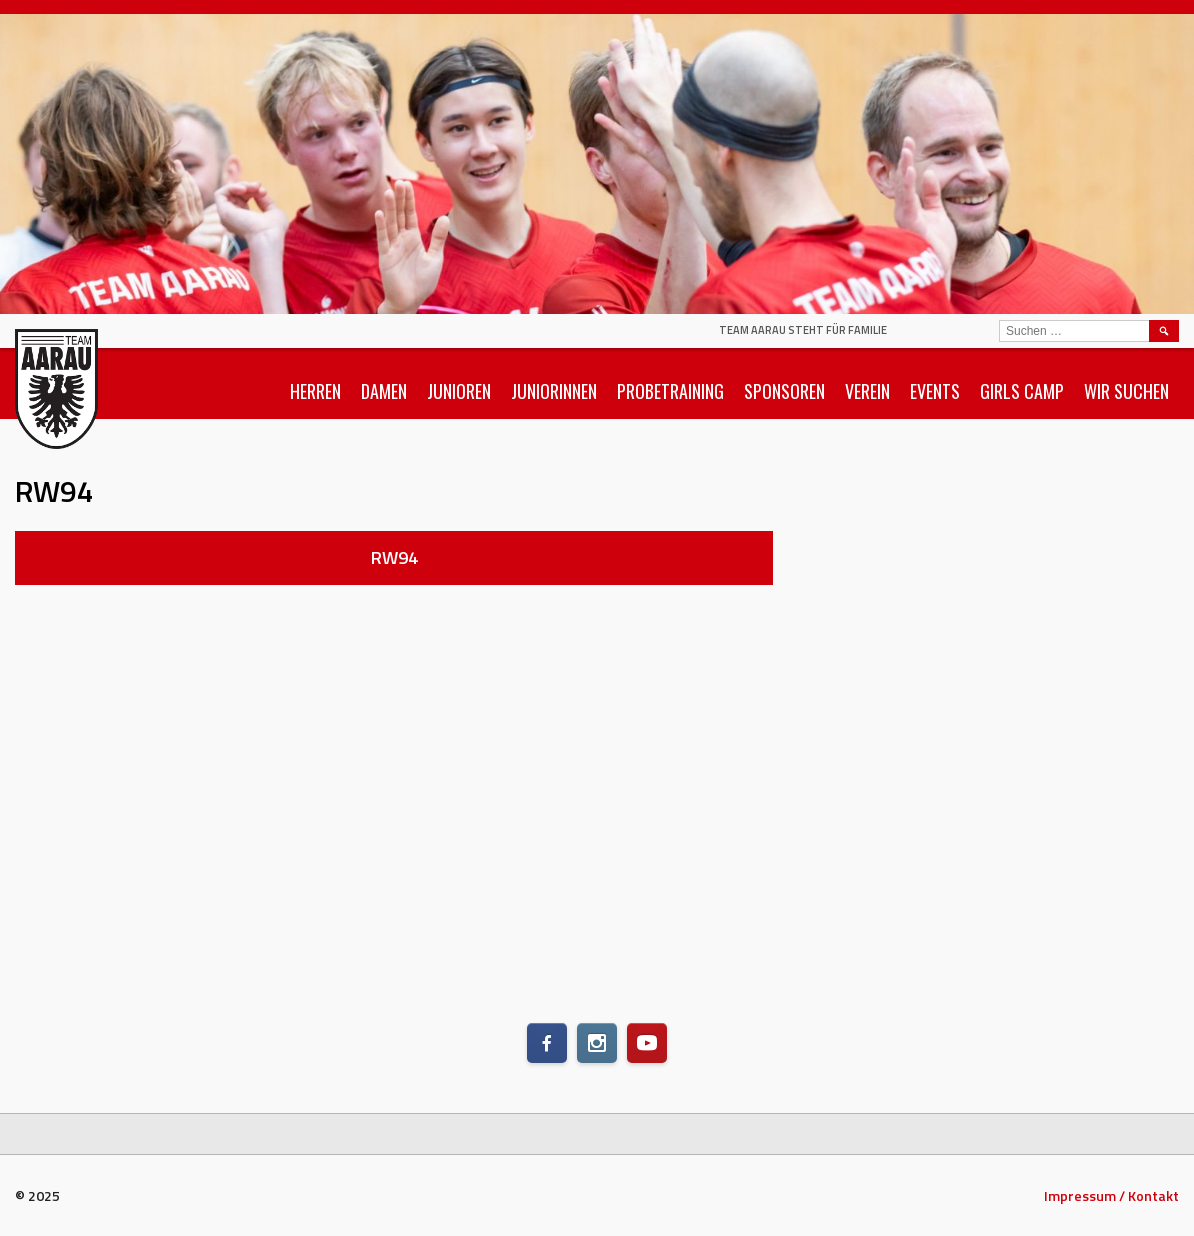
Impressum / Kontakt (1111, 1195)
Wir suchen (1126, 391)
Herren (315, 391)
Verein (867, 391)
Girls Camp (1022, 391)
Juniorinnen (554, 391)
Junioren (459, 391)
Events (935, 391)
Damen (384, 391)
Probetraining (670, 391)
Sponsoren (784, 391)
